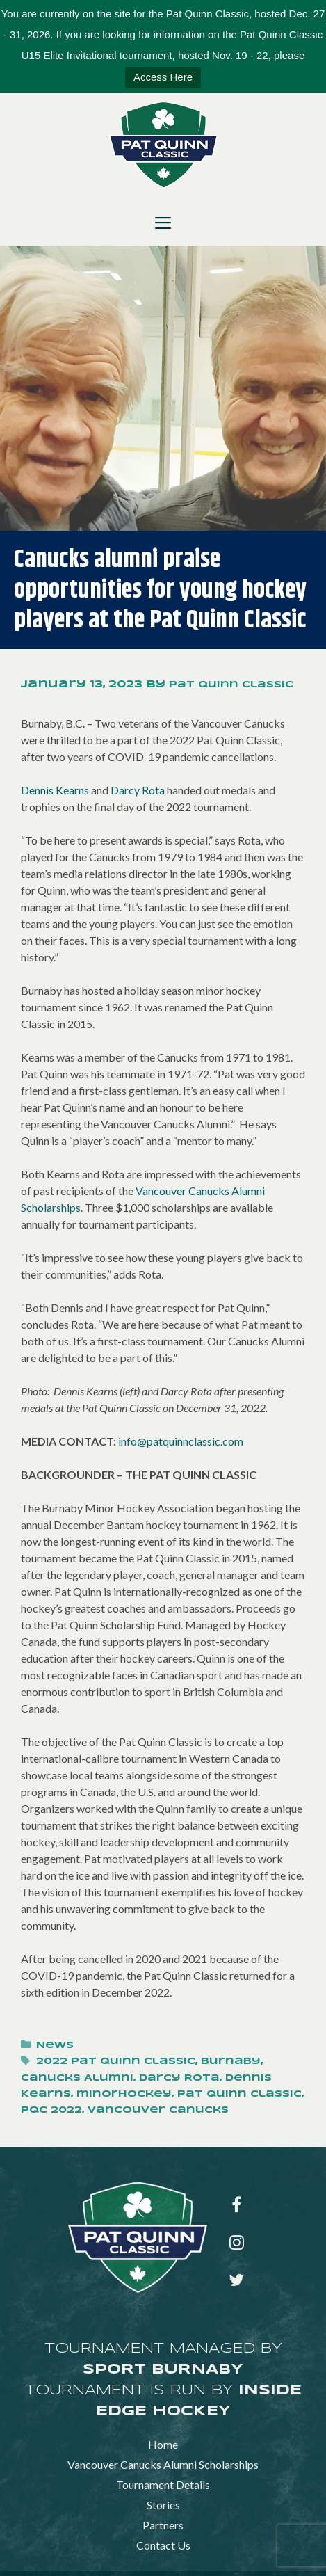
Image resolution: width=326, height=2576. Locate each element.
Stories (163, 2504)
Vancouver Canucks (158, 2110)
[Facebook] (236, 2206)
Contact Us (163, 2545)
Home (163, 2444)
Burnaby (231, 2061)
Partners (163, 2524)
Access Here (163, 77)
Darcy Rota (138, 790)
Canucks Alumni (77, 2078)
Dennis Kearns (55, 790)
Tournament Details (163, 2484)
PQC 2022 (51, 2110)
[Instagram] (236, 2243)
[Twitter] (236, 2281)
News (55, 2045)
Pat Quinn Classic (239, 2094)
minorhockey (124, 2094)
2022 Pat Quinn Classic (115, 2061)
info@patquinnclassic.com (180, 1441)
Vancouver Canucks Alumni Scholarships (163, 2464)
